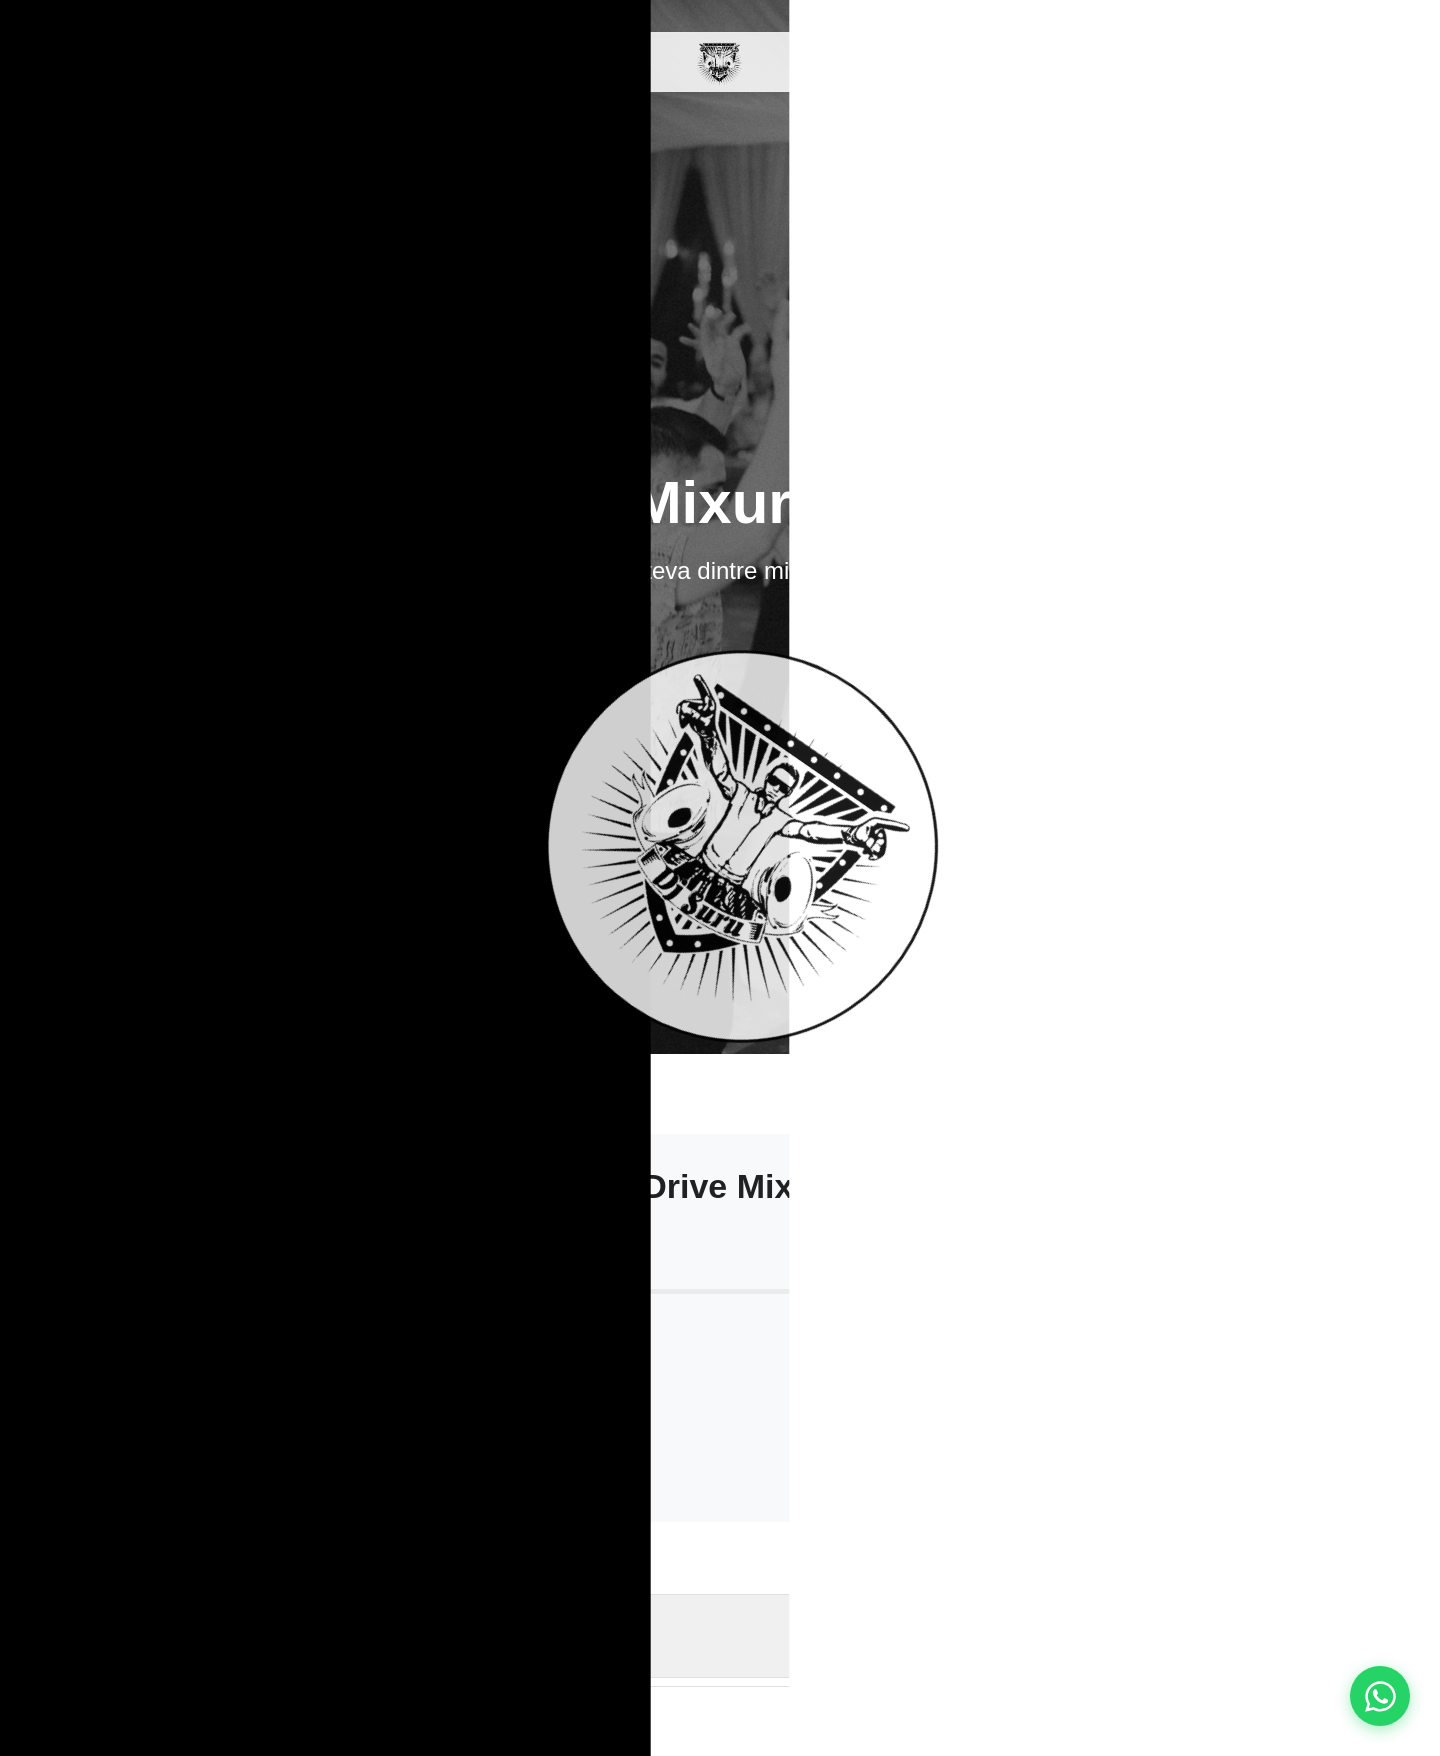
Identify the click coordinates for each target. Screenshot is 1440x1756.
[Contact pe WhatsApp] (1380, 1696)
